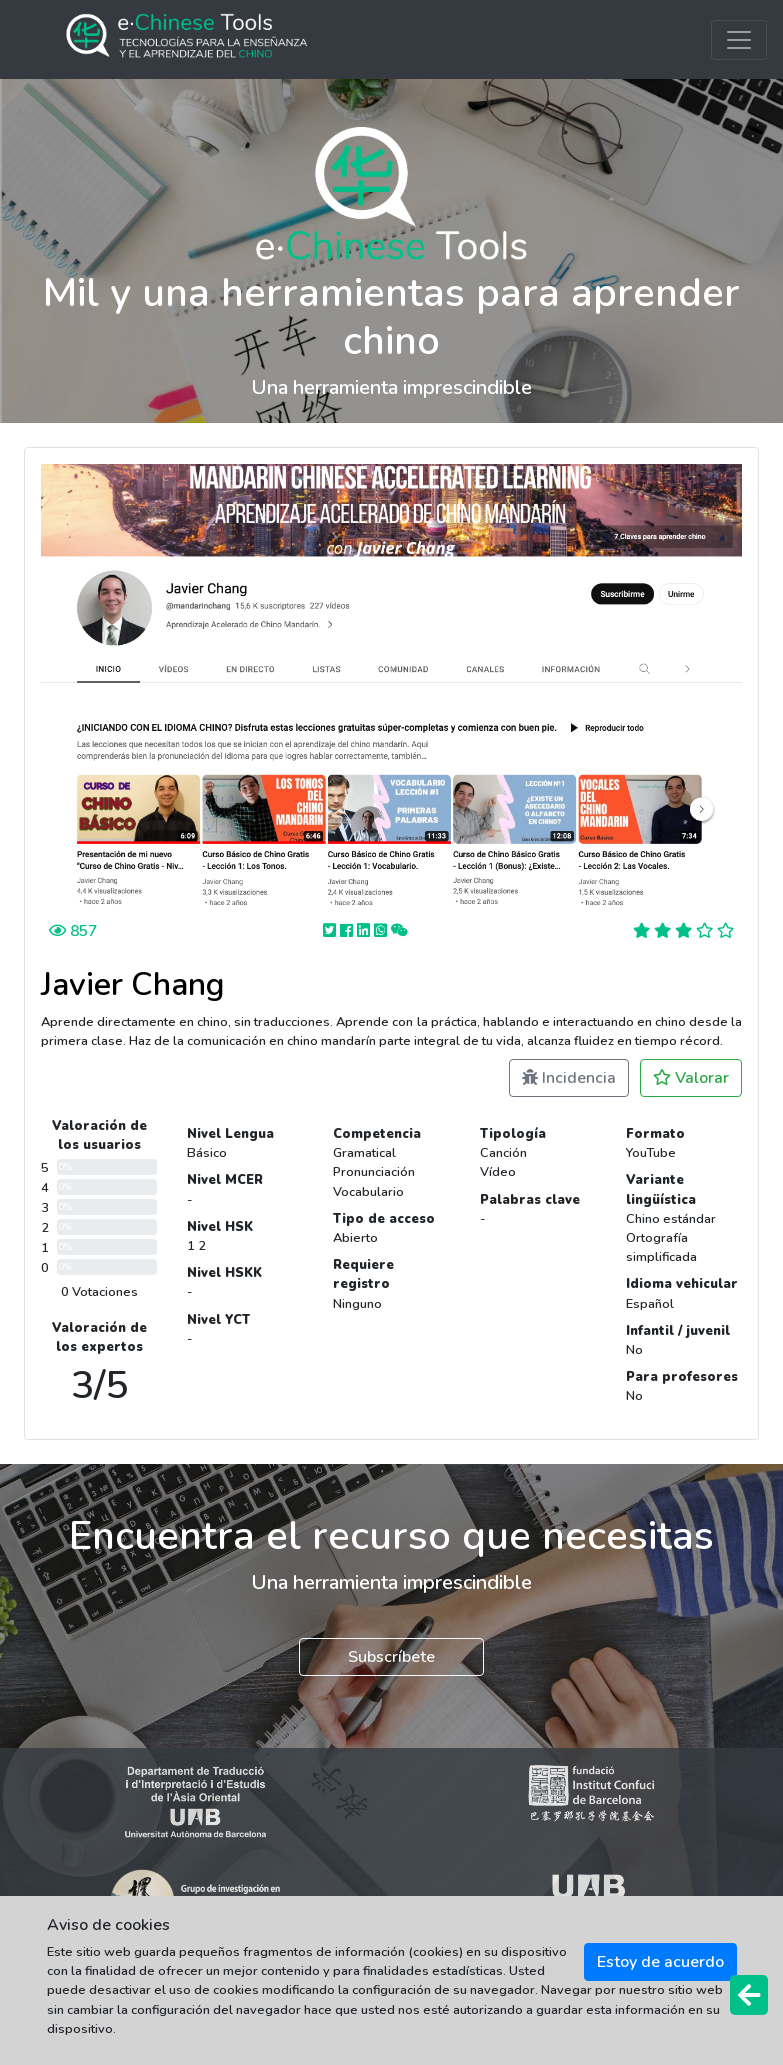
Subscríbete (391, 1657)
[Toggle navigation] (739, 40)
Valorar (691, 1078)
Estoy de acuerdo (660, 1962)
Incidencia (569, 1078)
